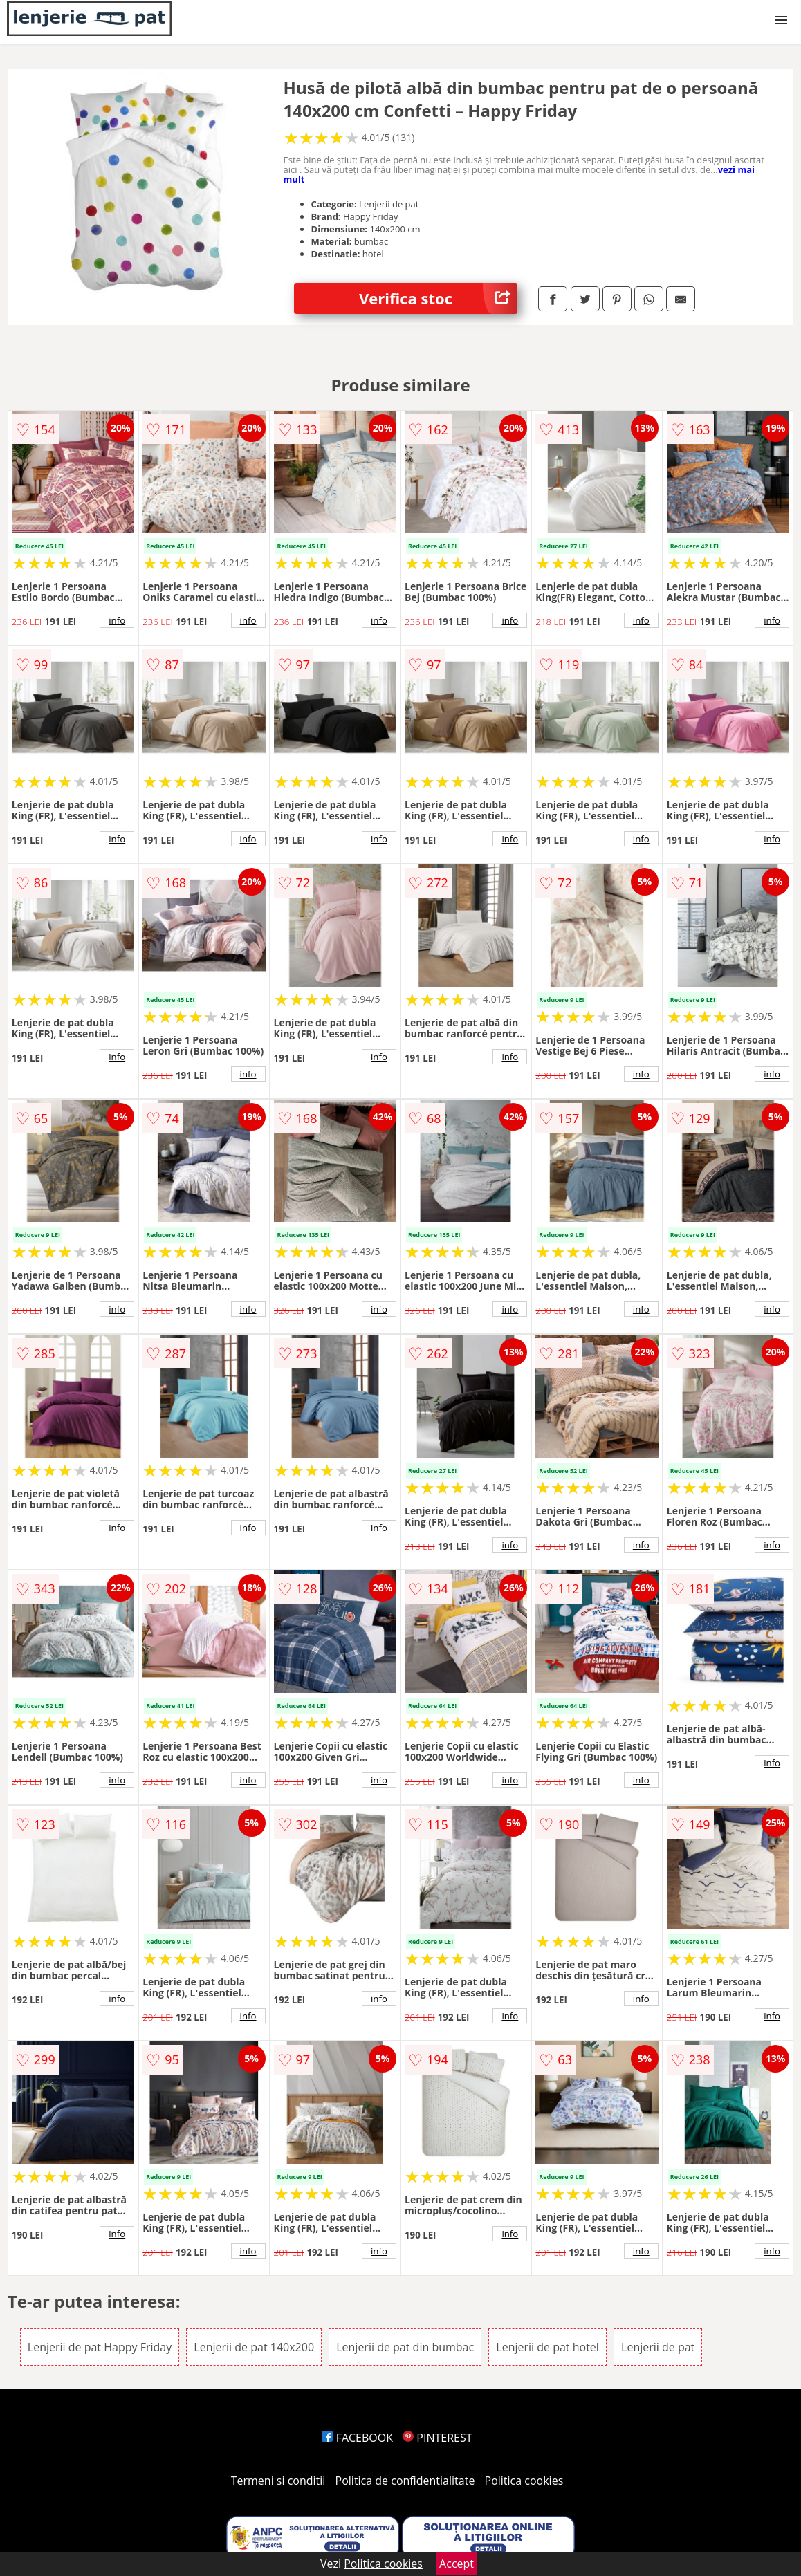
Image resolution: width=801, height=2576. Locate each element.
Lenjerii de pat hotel (547, 2347)
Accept (456, 2563)
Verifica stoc (438, 298)
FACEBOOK (357, 2437)
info (117, 620)
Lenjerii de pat (657, 2347)
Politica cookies (524, 2480)
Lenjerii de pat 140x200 (254, 2347)
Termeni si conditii (278, 2480)
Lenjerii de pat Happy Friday (100, 2347)
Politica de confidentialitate (405, 2480)
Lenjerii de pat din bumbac (405, 2347)
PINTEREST (437, 2437)
